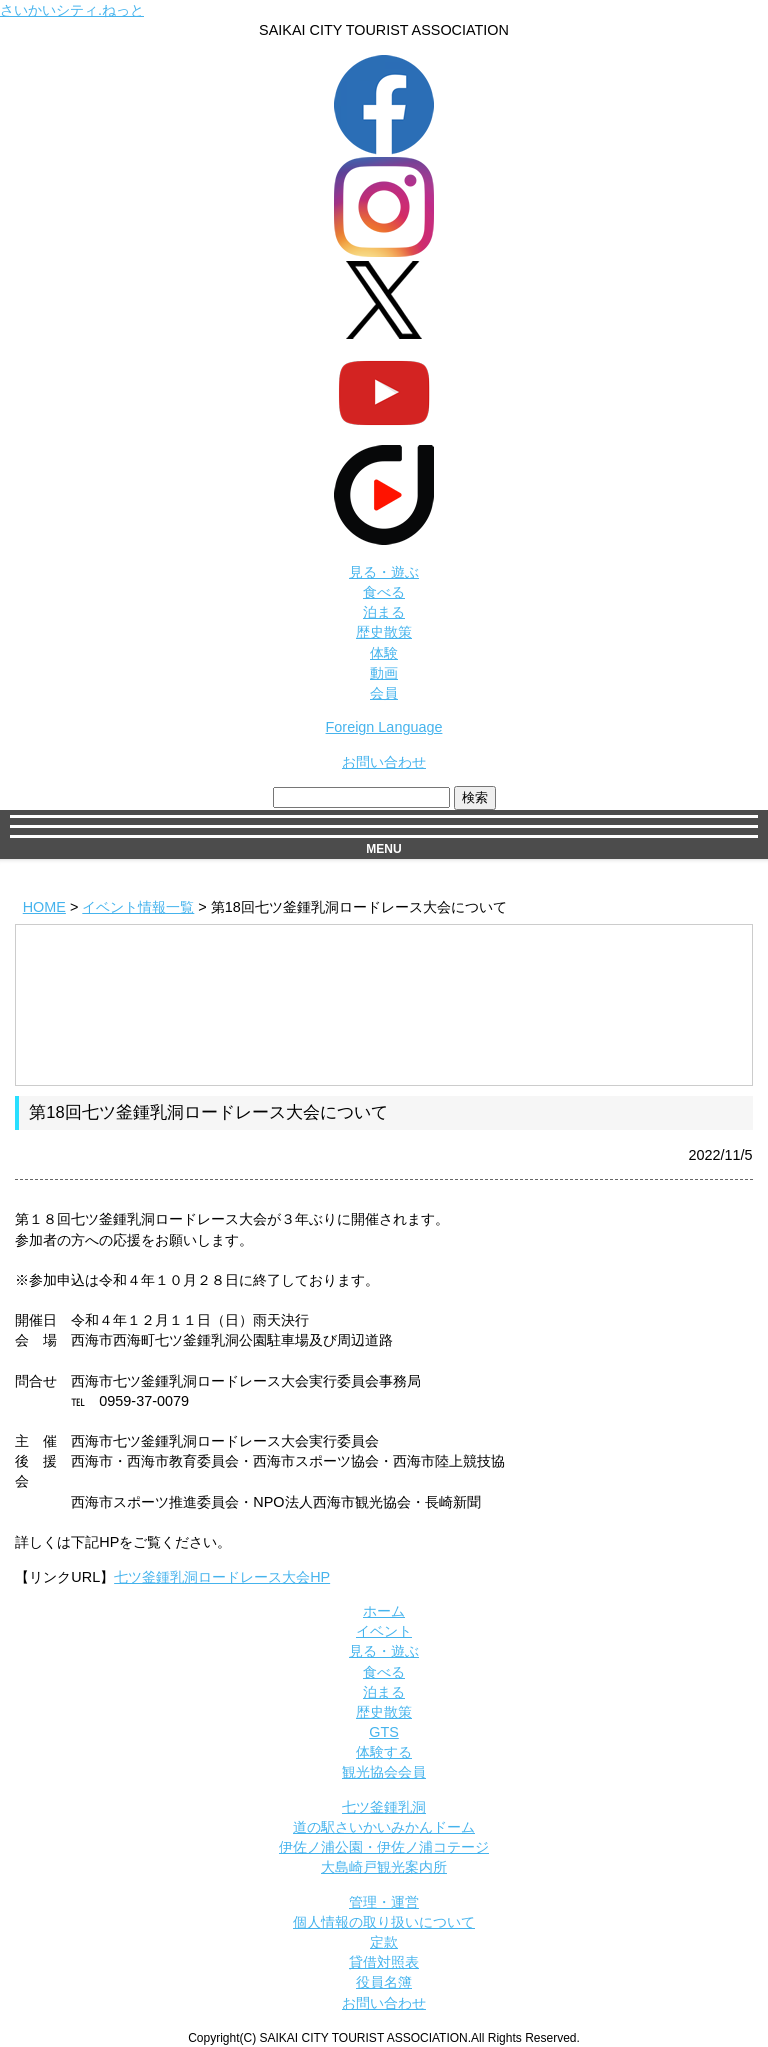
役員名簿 (384, 1982)
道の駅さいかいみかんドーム (384, 1827)
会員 (384, 693)
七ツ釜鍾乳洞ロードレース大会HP (222, 1577)
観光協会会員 (384, 1772)
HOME (44, 907)
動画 (384, 673)
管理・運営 (384, 1902)
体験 (384, 653)
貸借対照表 (384, 1962)
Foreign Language (384, 727)
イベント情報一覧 (138, 907)
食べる (384, 592)
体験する (384, 1752)
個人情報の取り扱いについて (384, 1922)
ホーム (384, 1611)
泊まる (384, 612)
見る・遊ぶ (384, 572)
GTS (384, 1732)
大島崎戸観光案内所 (384, 1867)
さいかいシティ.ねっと (72, 10)
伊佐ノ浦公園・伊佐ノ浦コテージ (384, 1847)
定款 (384, 1942)
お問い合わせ (384, 762)
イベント (384, 1631)
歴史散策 (384, 632)
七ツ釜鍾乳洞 (384, 1807)
